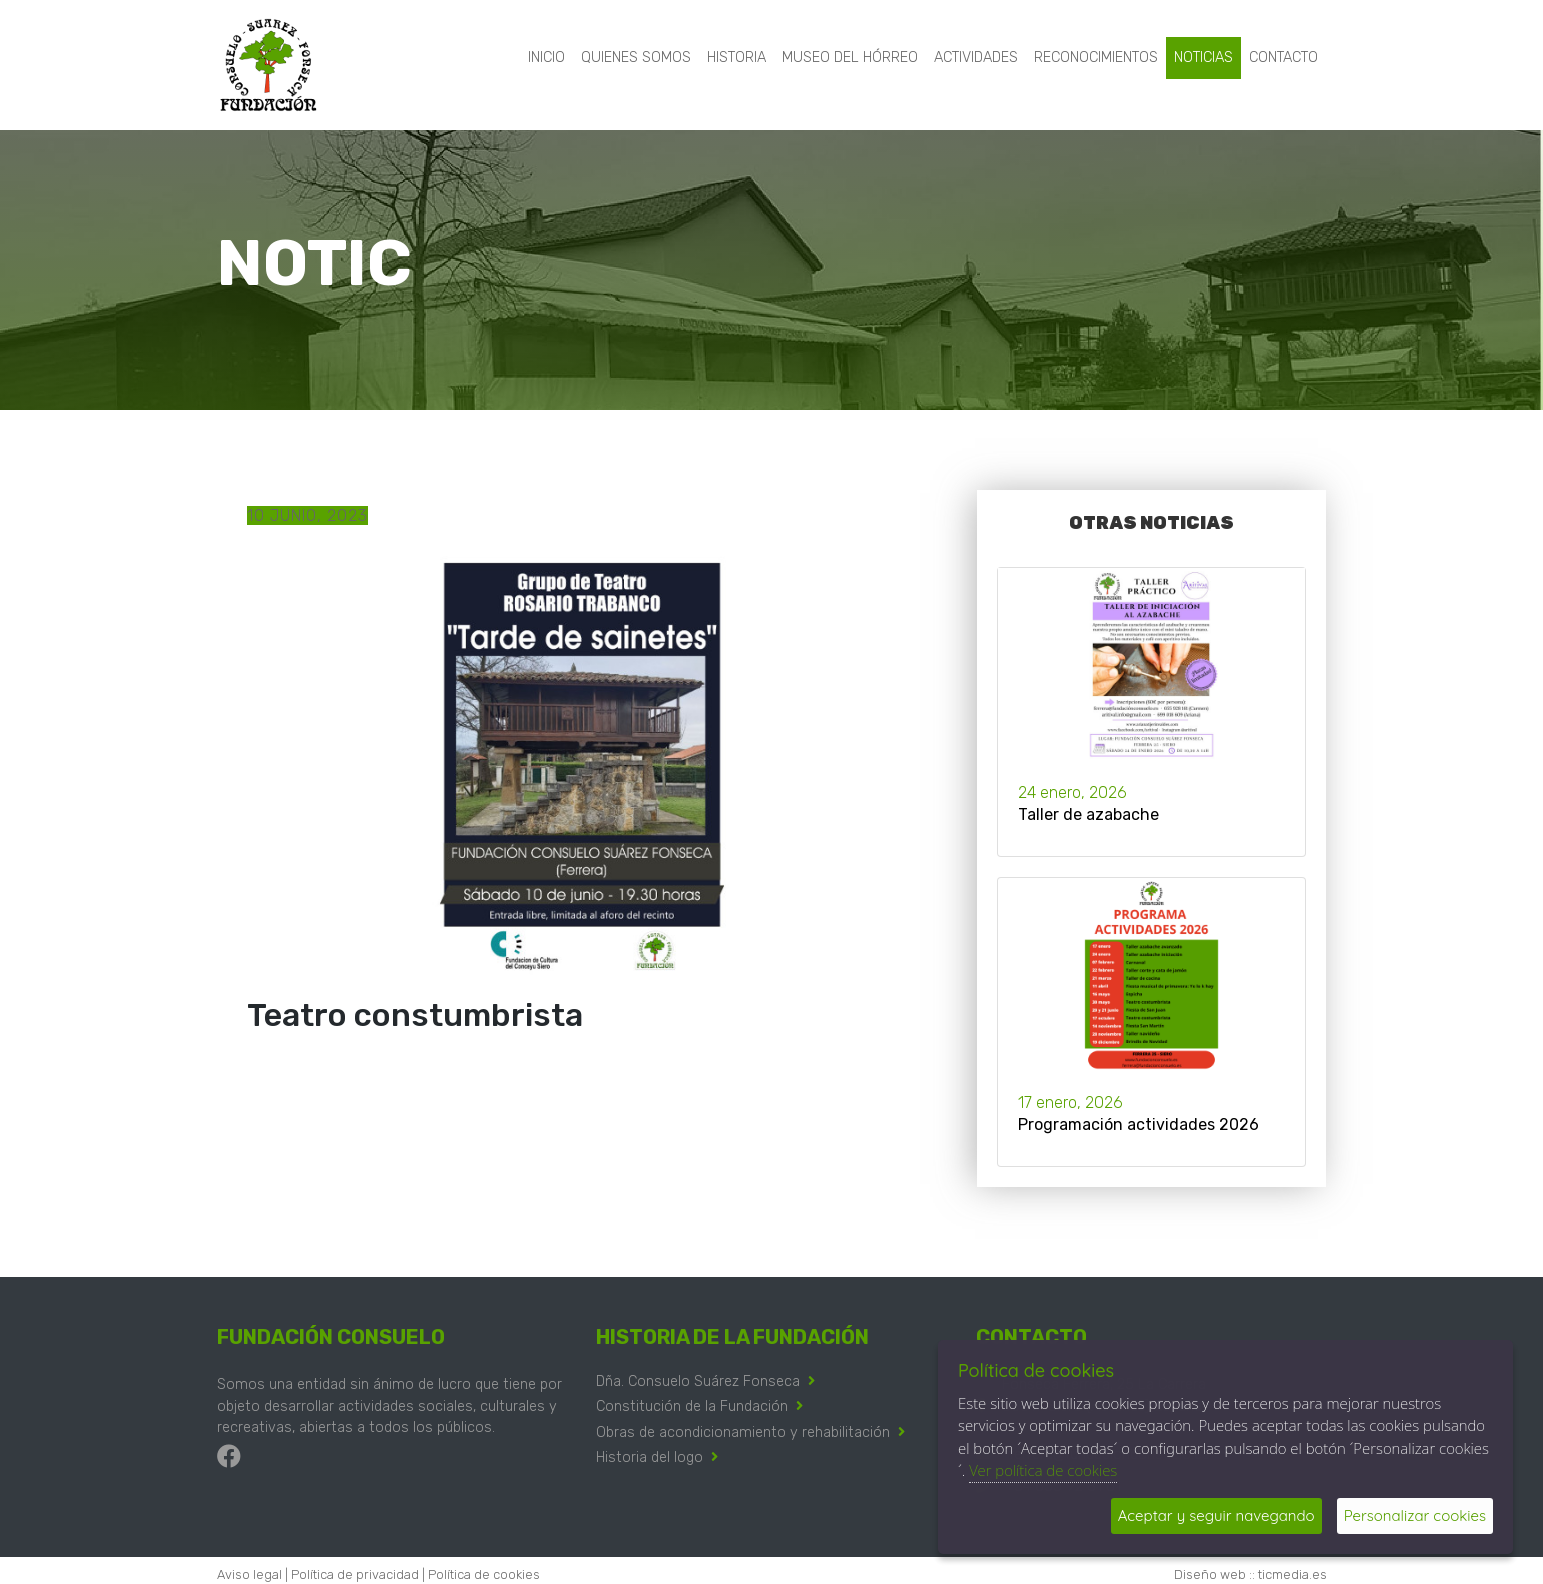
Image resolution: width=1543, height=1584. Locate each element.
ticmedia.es (1292, 1574)
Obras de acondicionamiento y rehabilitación (743, 1432)
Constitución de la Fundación (692, 1406)
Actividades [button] (976, 57)
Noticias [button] (1203, 57)
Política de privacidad (355, 1574)
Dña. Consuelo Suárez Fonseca (698, 1381)
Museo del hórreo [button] (850, 57)
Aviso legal (249, 1574)
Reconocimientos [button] (1096, 57)
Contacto (1283, 57)
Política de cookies (484, 1574)
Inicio (546, 57)
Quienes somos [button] (636, 57)
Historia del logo (649, 1457)
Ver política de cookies (1043, 1470)
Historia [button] (736, 57)
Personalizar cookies (1415, 1515)
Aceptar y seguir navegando (1216, 1515)
